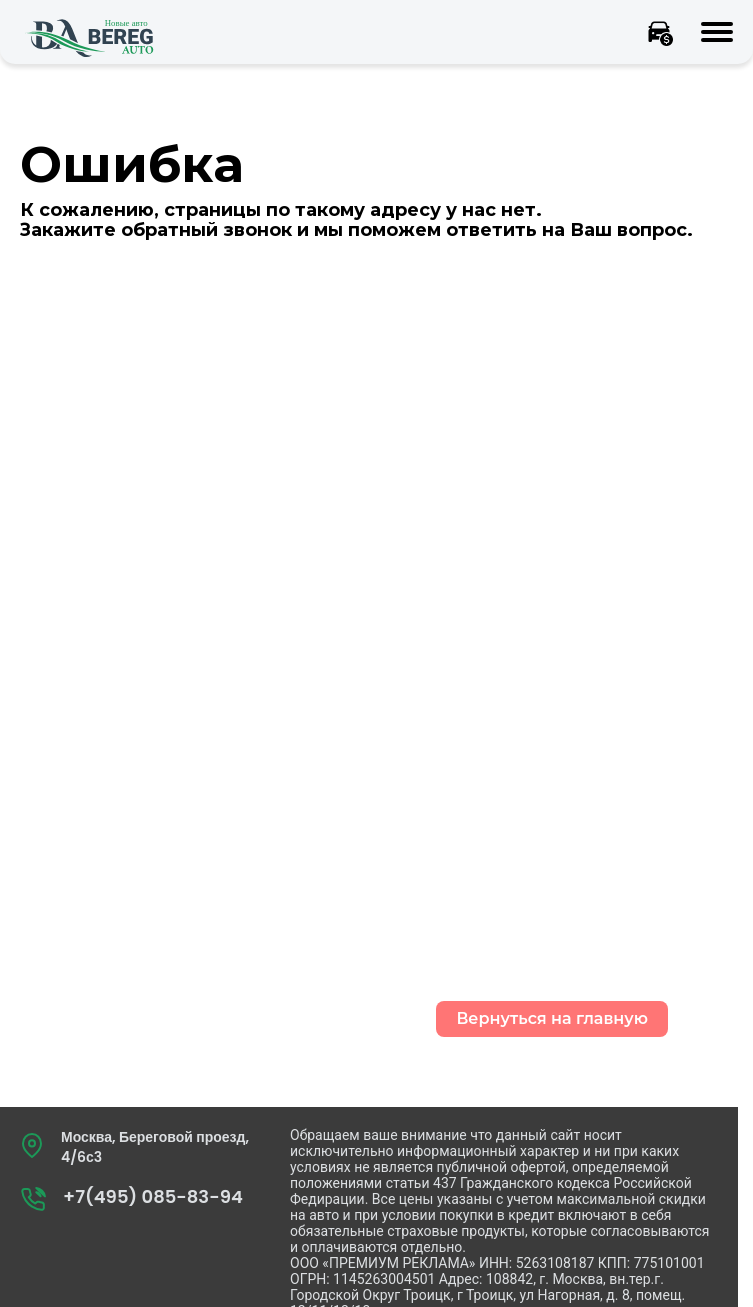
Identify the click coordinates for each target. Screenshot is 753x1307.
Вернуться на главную (552, 1018)
